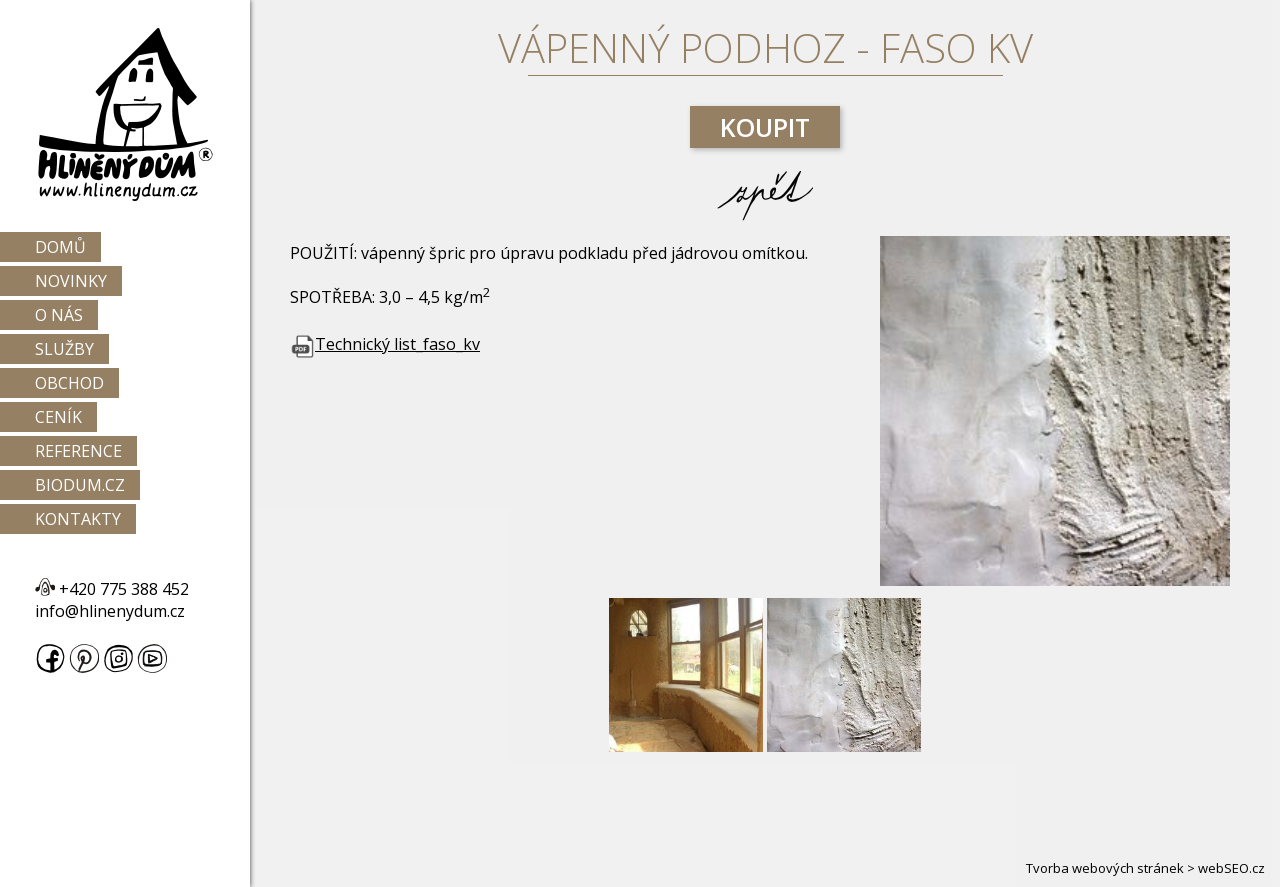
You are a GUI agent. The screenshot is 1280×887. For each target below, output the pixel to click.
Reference (78, 451)
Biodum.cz (80, 485)
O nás (59, 315)
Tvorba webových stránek (1105, 868)
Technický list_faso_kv (385, 344)
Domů (60, 247)
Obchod (69, 383)
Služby (64, 349)
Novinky (71, 281)
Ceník (58, 417)
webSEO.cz (1231, 868)
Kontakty (78, 519)
